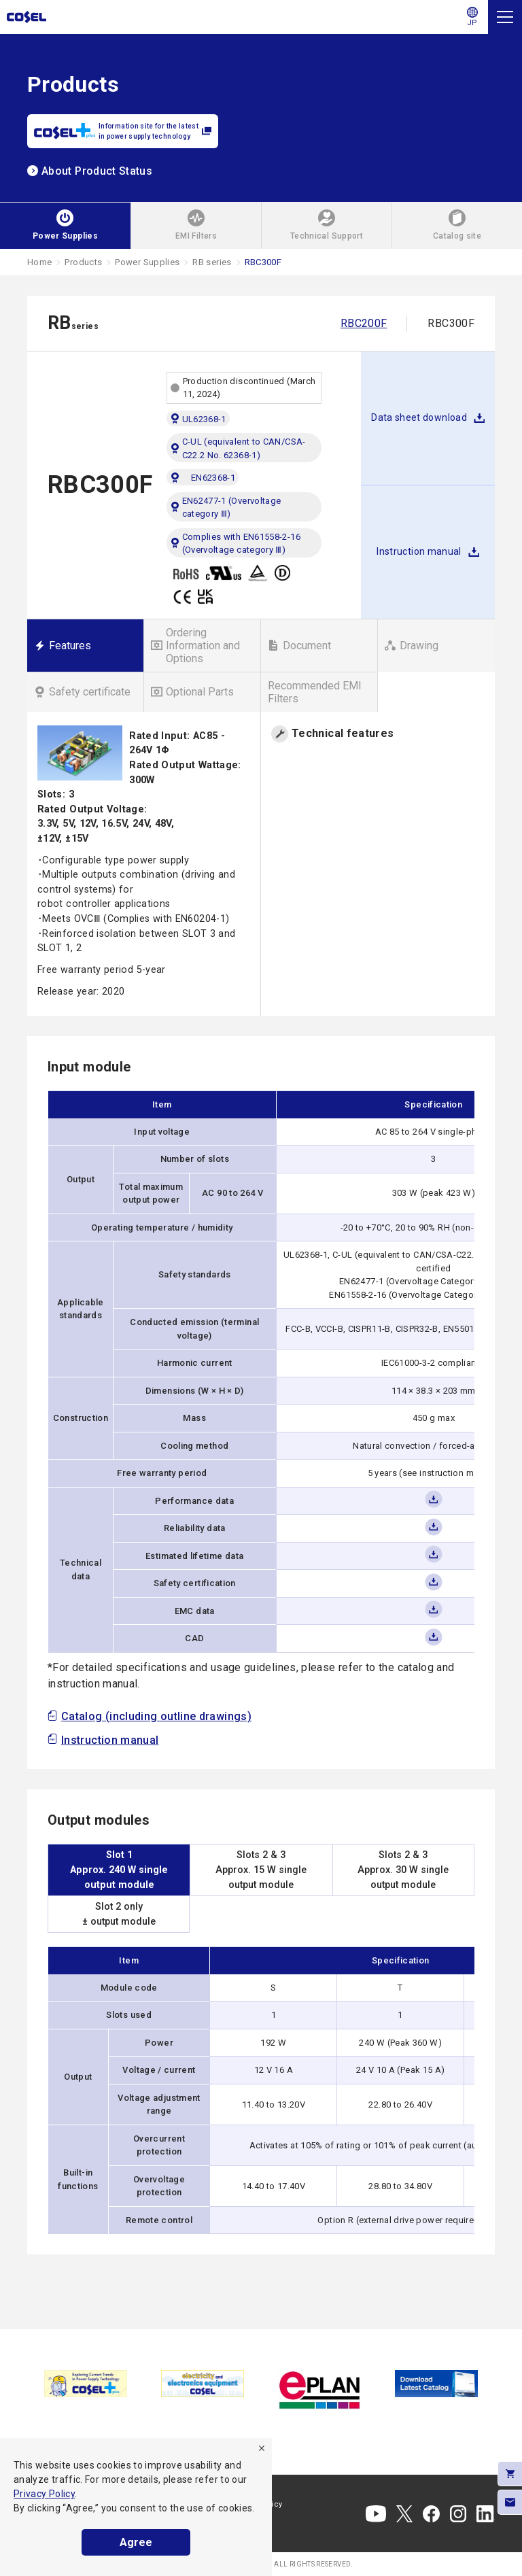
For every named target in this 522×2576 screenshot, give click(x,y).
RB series (211, 262)
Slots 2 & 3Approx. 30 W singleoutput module (403, 1869)
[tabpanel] (85, 2383)
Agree (136, 2542)
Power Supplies (147, 262)
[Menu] (505, 17)
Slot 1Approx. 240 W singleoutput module (119, 1869)
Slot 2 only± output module (119, 1914)
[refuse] (261, 2448)
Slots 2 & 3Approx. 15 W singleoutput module (261, 1869)
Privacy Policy (44, 2493)
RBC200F (364, 323)
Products (83, 262)
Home (39, 262)
